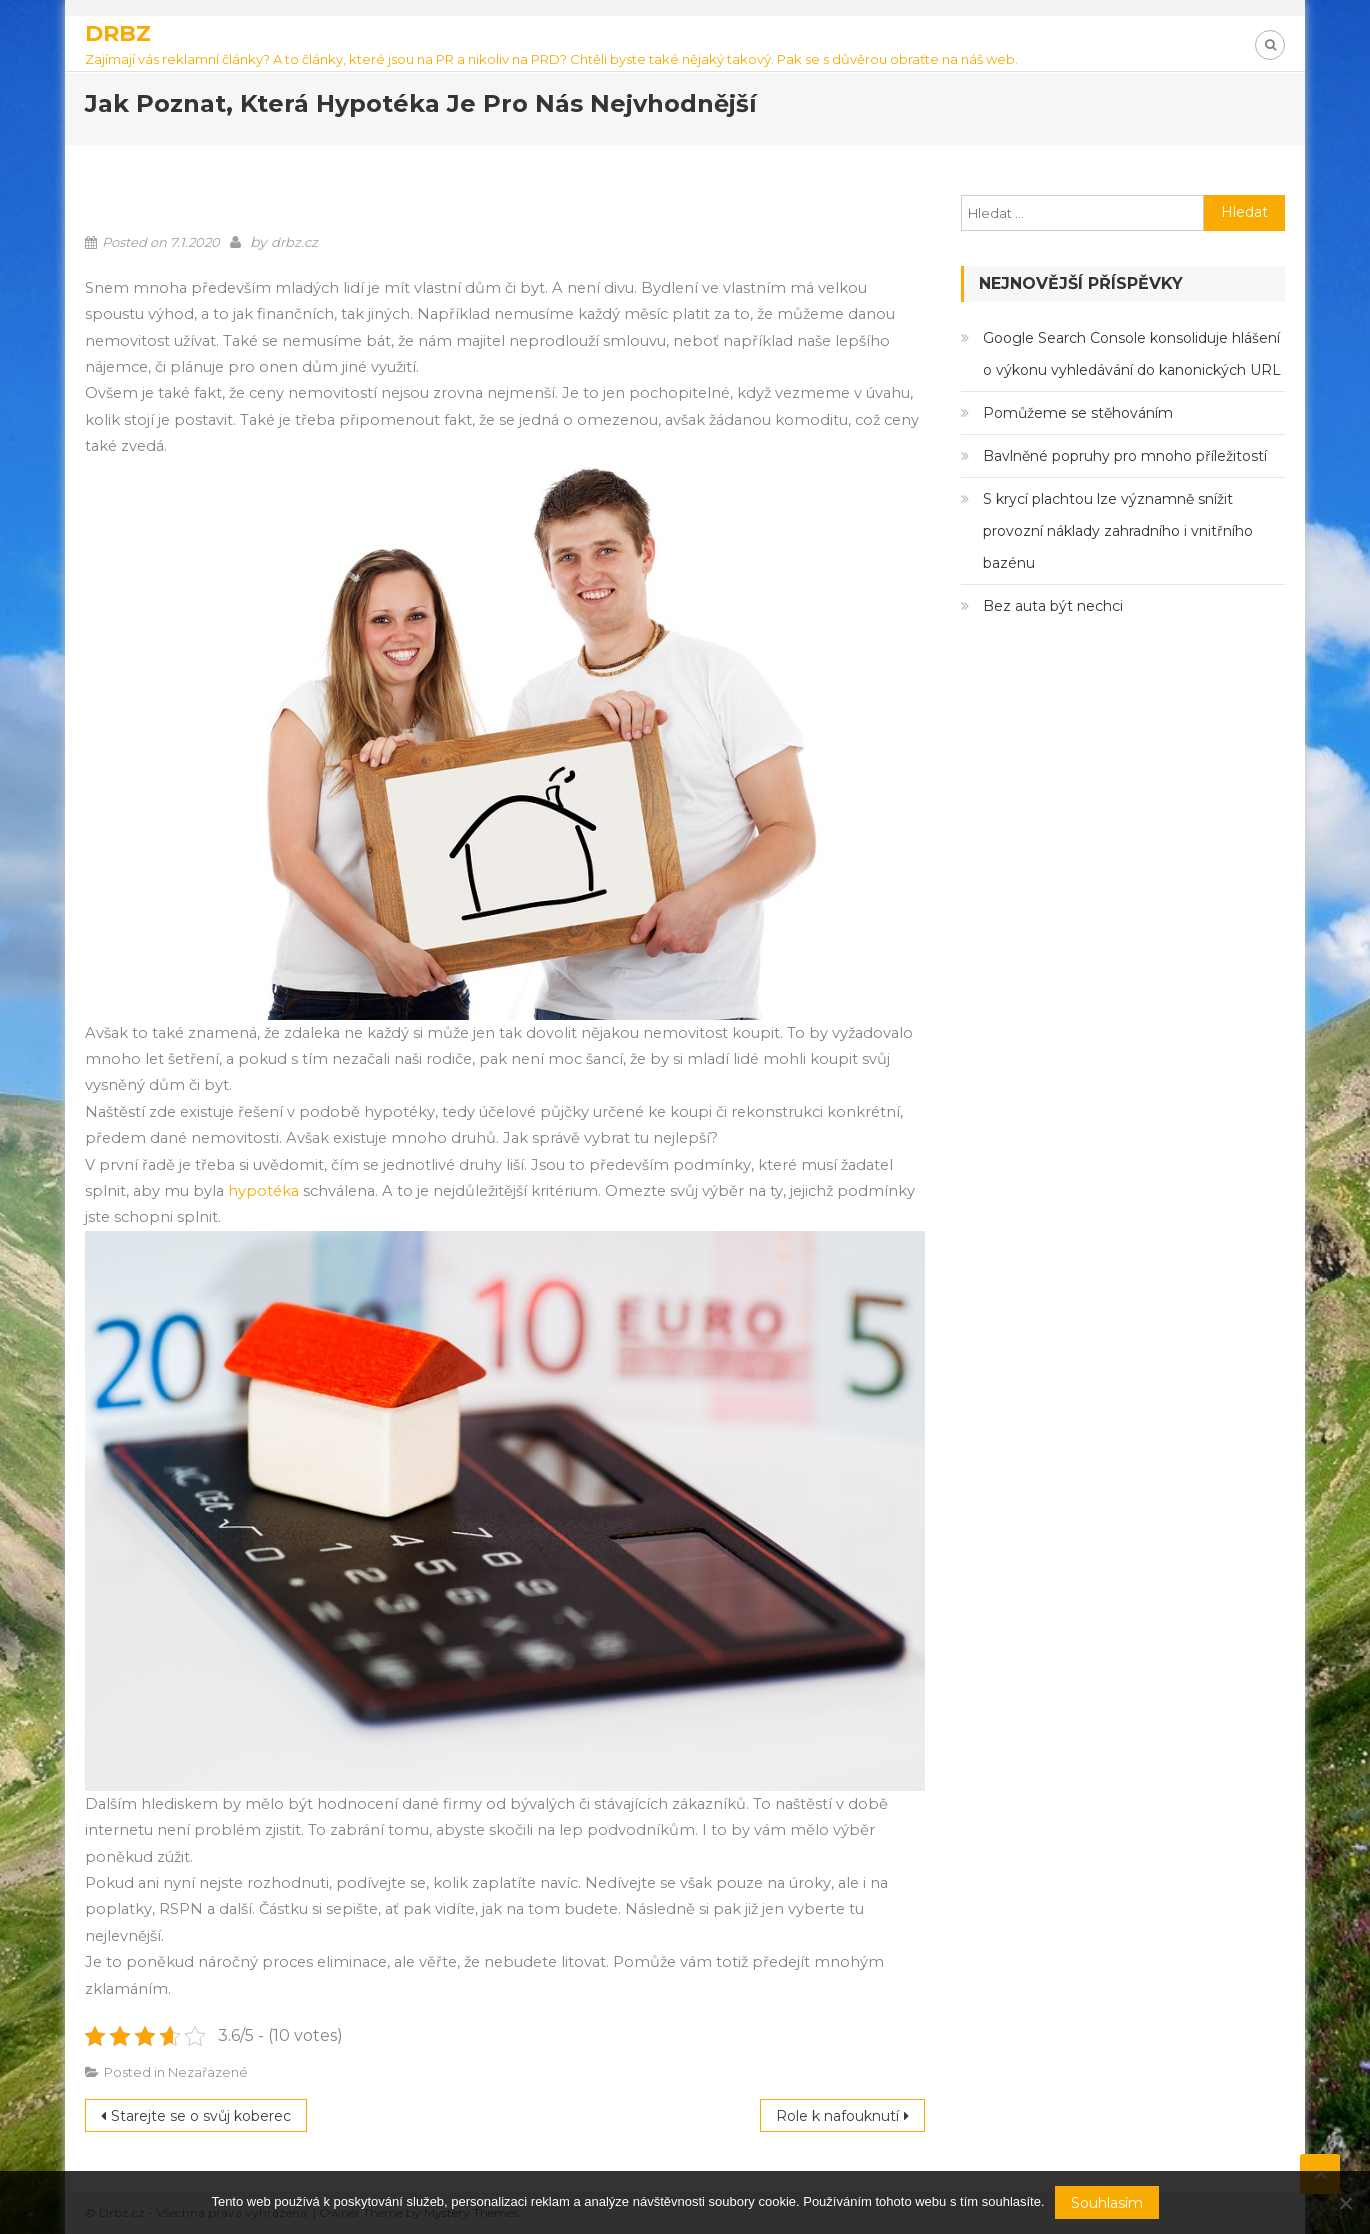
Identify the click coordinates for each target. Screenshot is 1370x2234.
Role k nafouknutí (837, 2116)
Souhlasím (1107, 2203)
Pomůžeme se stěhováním (1078, 413)
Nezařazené (208, 2072)
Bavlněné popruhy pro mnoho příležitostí (1125, 456)
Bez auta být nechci (1053, 606)
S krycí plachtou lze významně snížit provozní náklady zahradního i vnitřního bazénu (1118, 531)
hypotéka (265, 1191)
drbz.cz (294, 242)
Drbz (118, 33)
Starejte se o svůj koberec (201, 2116)
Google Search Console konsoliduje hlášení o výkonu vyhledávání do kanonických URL (1132, 354)
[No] (1345, 2203)
